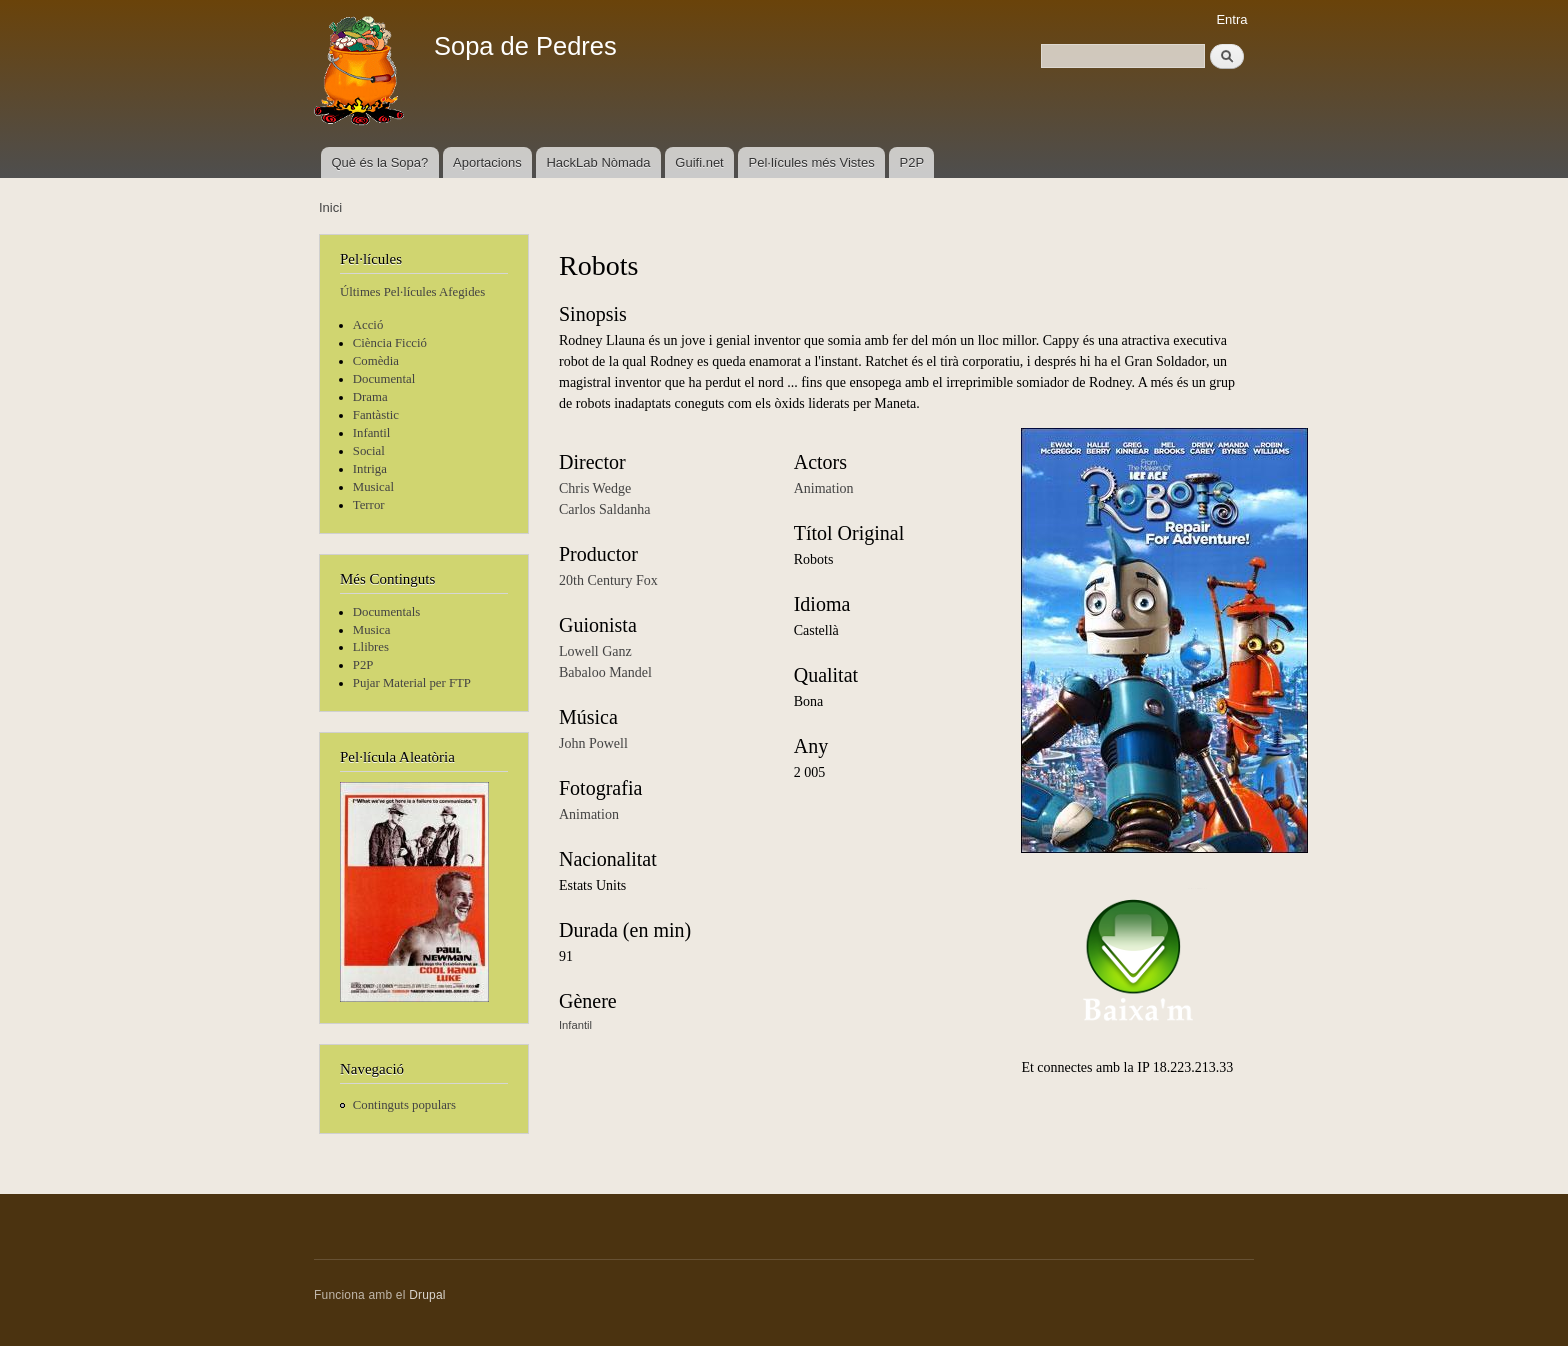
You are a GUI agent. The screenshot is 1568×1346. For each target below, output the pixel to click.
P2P (912, 162)
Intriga (370, 469)
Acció (368, 325)
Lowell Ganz (595, 651)
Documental (384, 379)
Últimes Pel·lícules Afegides (412, 292)
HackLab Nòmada (598, 162)
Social (369, 451)
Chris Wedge (595, 488)
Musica (372, 630)
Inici (330, 207)
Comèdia (376, 361)
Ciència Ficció (390, 343)
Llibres (371, 647)
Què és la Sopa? (379, 162)
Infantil (372, 433)
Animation (589, 814)
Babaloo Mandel (605, 672)
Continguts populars (404, 1105)
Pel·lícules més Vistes (812, 162)
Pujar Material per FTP (412, 683)
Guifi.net (699, 162)
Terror (369, 505)
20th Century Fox (608, 580)
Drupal (427, 1295)
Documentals (386, 612)
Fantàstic (376, 415)
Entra (1231, 19)
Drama (370, 397)
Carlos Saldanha (604, 509)
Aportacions (487, 162)
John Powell (593, 743)
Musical (373, 487)
